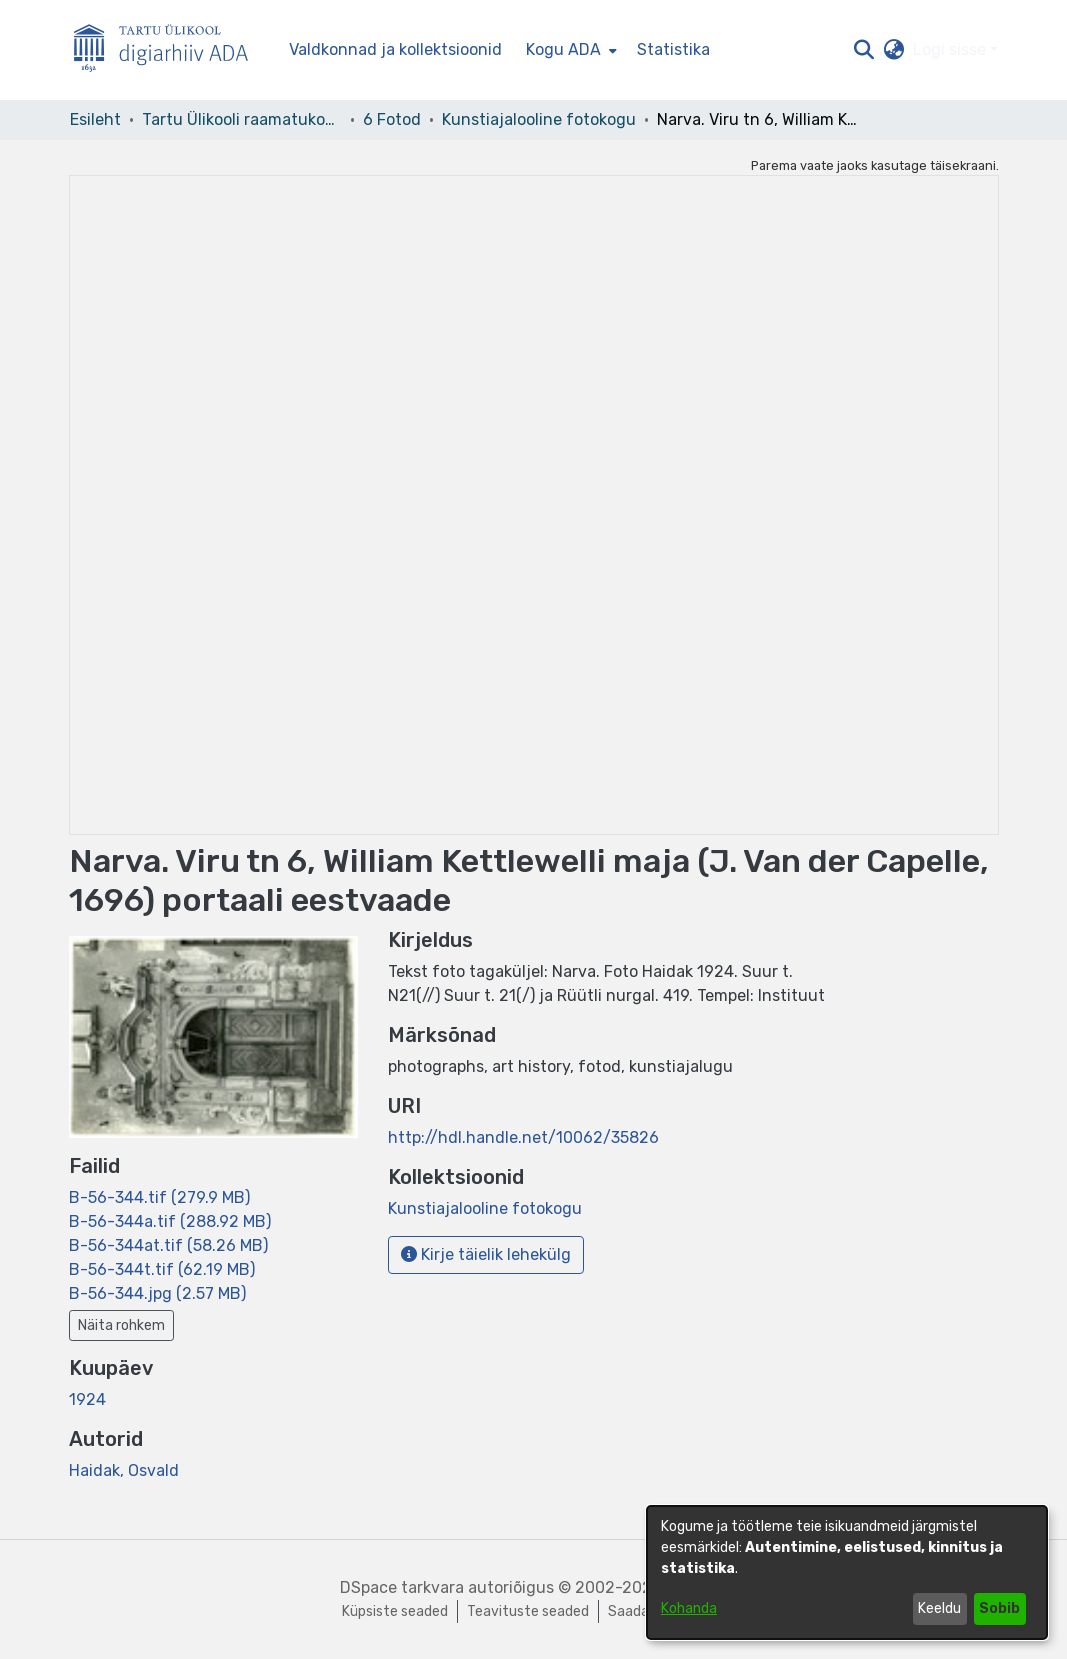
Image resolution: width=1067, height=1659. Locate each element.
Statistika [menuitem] (673, 49)
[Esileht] (169, 50)
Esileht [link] (95, 119)
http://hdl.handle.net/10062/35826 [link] (523, 1137)
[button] (864, 50)
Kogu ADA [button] (563, 49)
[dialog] (847, 1572)
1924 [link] (87, 1399)
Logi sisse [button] (951, 49)
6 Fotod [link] (392, 119)
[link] (159, 1197)
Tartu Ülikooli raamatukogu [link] (242, 119)
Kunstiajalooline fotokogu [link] (539, 119)
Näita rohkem (121, 1325)
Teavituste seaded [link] (528, 1611)
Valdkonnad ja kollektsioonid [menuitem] (395, 49)
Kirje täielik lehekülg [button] (486, 1254)
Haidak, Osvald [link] (124, 1470)
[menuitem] (569, 50)
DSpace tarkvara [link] (402, 1587)
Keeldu (939, 1608)
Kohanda (689, 1608)
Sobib (999, 1608)
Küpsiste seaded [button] (395, 1611)
